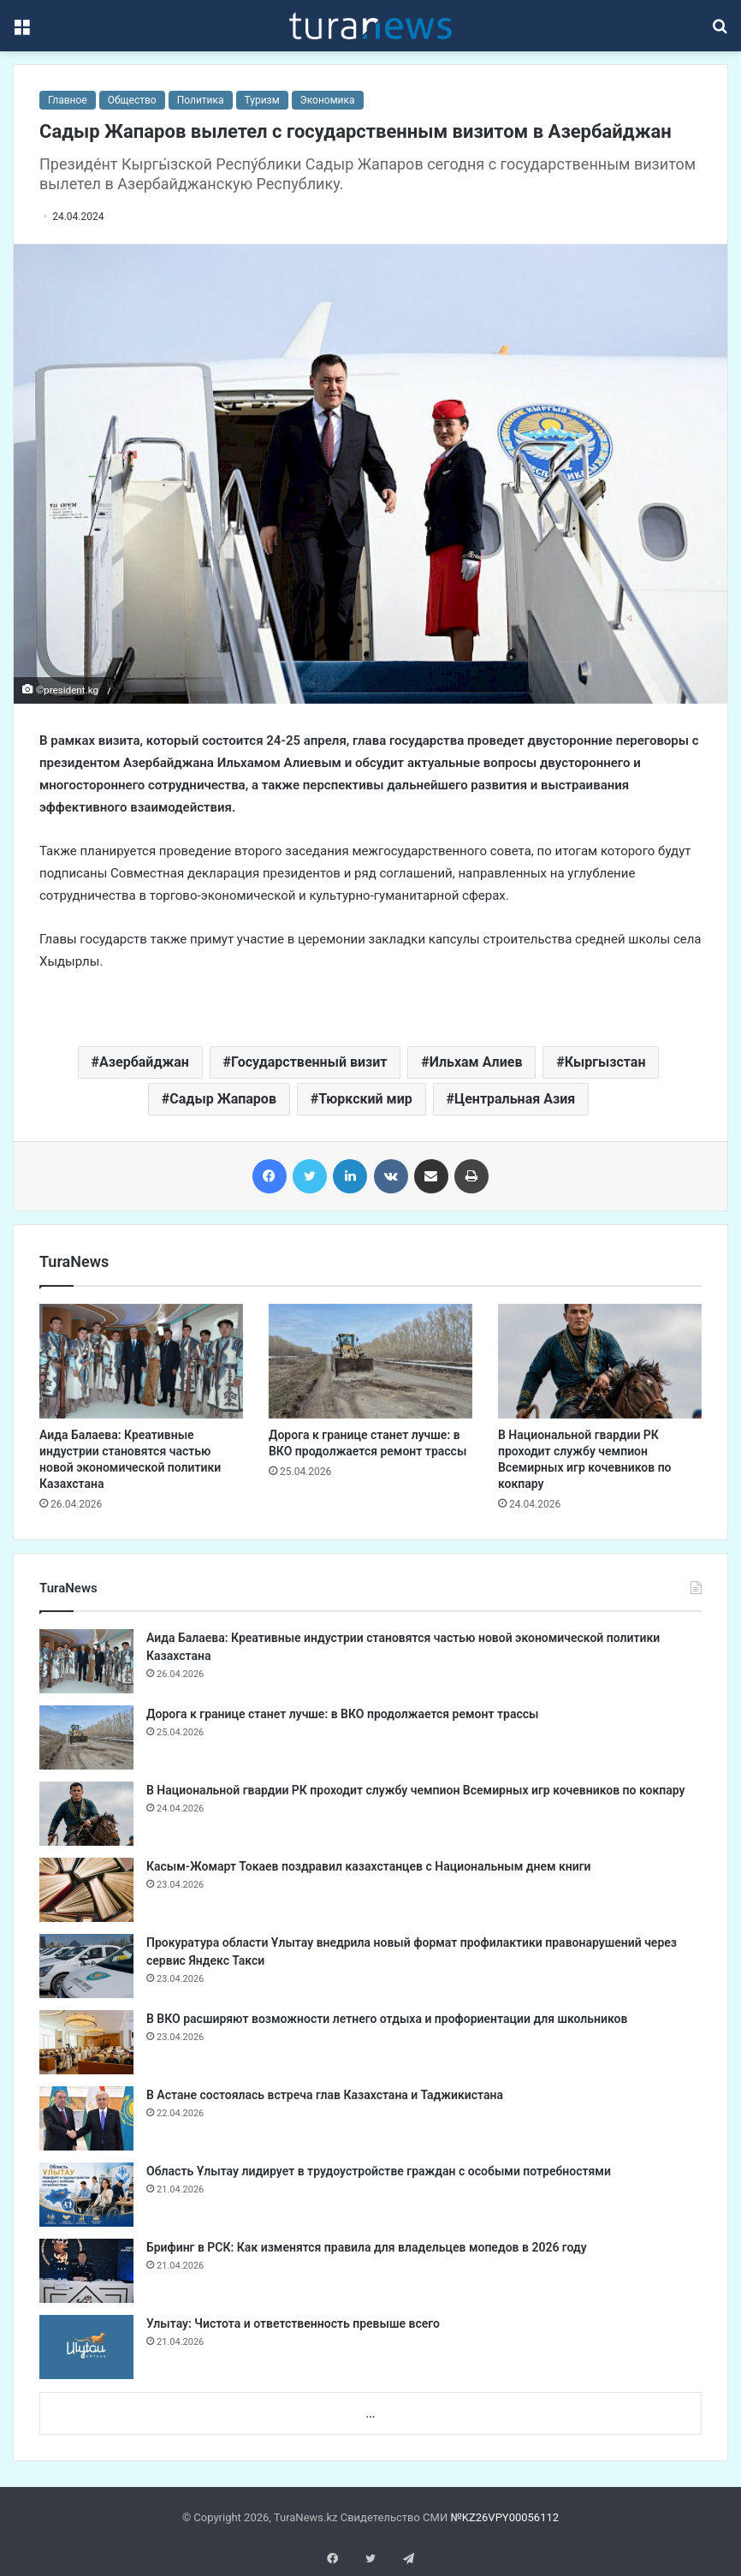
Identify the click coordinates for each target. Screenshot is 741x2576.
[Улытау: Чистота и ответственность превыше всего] (86, 2347)
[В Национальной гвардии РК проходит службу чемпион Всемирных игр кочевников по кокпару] (600, 1361)
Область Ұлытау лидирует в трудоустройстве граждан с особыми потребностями (378, 2171)
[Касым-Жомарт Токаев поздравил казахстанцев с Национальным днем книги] (86, 1890)
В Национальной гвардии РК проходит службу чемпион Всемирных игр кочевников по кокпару (415, 1790)
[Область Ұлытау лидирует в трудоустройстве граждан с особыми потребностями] (86, 2195)
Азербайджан (144, 1062)
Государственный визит (309, 1062)
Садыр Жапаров (222, 1099)
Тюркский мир (365, 1099)
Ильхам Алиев (476, 1062)
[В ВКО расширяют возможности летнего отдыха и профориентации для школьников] (86, 2042)
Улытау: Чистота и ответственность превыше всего (293, 2323)
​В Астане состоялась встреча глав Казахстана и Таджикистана (324, 2095)
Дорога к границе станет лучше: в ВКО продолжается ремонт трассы (342, 1714)
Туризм (262, 100)
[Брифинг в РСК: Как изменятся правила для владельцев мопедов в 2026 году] (86, 2271)
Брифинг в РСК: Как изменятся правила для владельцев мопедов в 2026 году (366, 2247)
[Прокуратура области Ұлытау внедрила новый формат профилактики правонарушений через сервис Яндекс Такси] (86, 1966)
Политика (200, 100)
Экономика (327, 100)
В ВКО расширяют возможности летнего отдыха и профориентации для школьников (386, 2019)
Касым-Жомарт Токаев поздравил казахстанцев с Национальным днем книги (368, 1866)
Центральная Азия (514, 1099)
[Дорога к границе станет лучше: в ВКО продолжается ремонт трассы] (370, 1361)
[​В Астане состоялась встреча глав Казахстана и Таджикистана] (86, 2118)
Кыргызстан (605, 1062)
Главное (67, 100)
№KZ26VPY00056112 (504, 2517)
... (370, 2413)
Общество (132, 100)
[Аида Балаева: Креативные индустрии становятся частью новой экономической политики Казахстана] (141, 1361)
